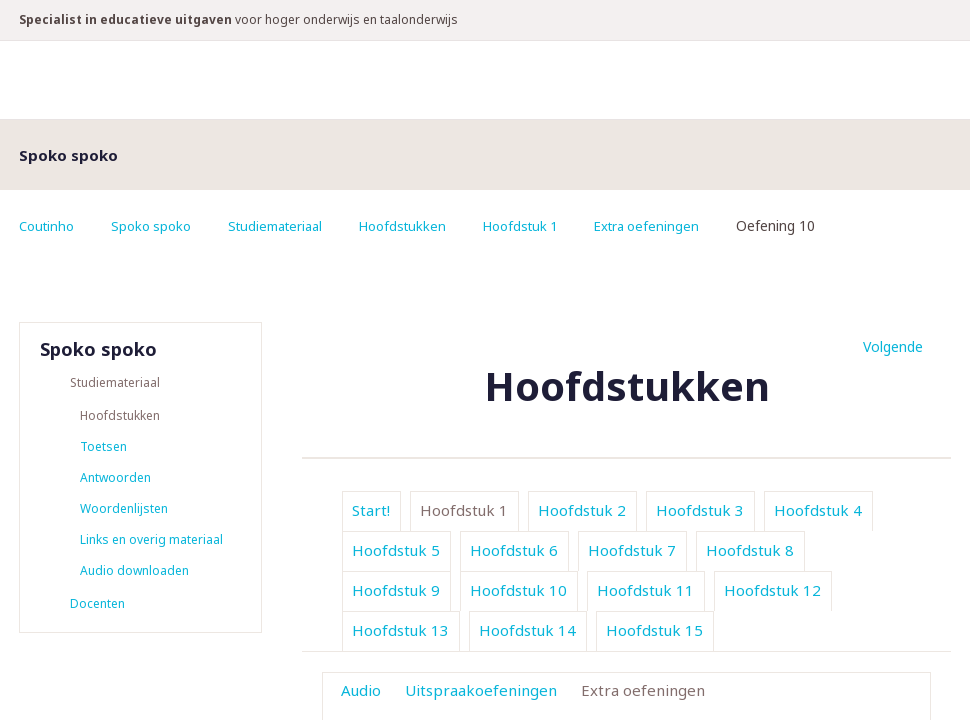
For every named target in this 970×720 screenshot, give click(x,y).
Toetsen (103, 448)
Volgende (893, 346)
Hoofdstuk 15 (654, 630)
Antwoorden (115, 480)
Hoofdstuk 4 (818, 510)
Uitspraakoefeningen (481, 690)
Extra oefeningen (680, 225)
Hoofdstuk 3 (700, 510)
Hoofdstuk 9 (396, 590)
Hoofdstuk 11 (645, 590)
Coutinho (49, 225)
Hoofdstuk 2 (582, 510)
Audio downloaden (134, 576)
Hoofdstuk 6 (514, 550)
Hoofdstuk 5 (396, 550)
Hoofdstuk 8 (750, 550)
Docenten (97, 610)
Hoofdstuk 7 (632, 550)
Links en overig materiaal (151, 544)
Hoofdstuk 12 (772, 590)
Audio (361, 690)
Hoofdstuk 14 (527, 630)
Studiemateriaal (289, 225)
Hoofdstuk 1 (547, 225)
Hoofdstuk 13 (400, 630)
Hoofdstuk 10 (518, 590)
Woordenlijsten (124, 512)
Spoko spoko (158, 225)
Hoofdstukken (424, 225)
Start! (371, 510)
